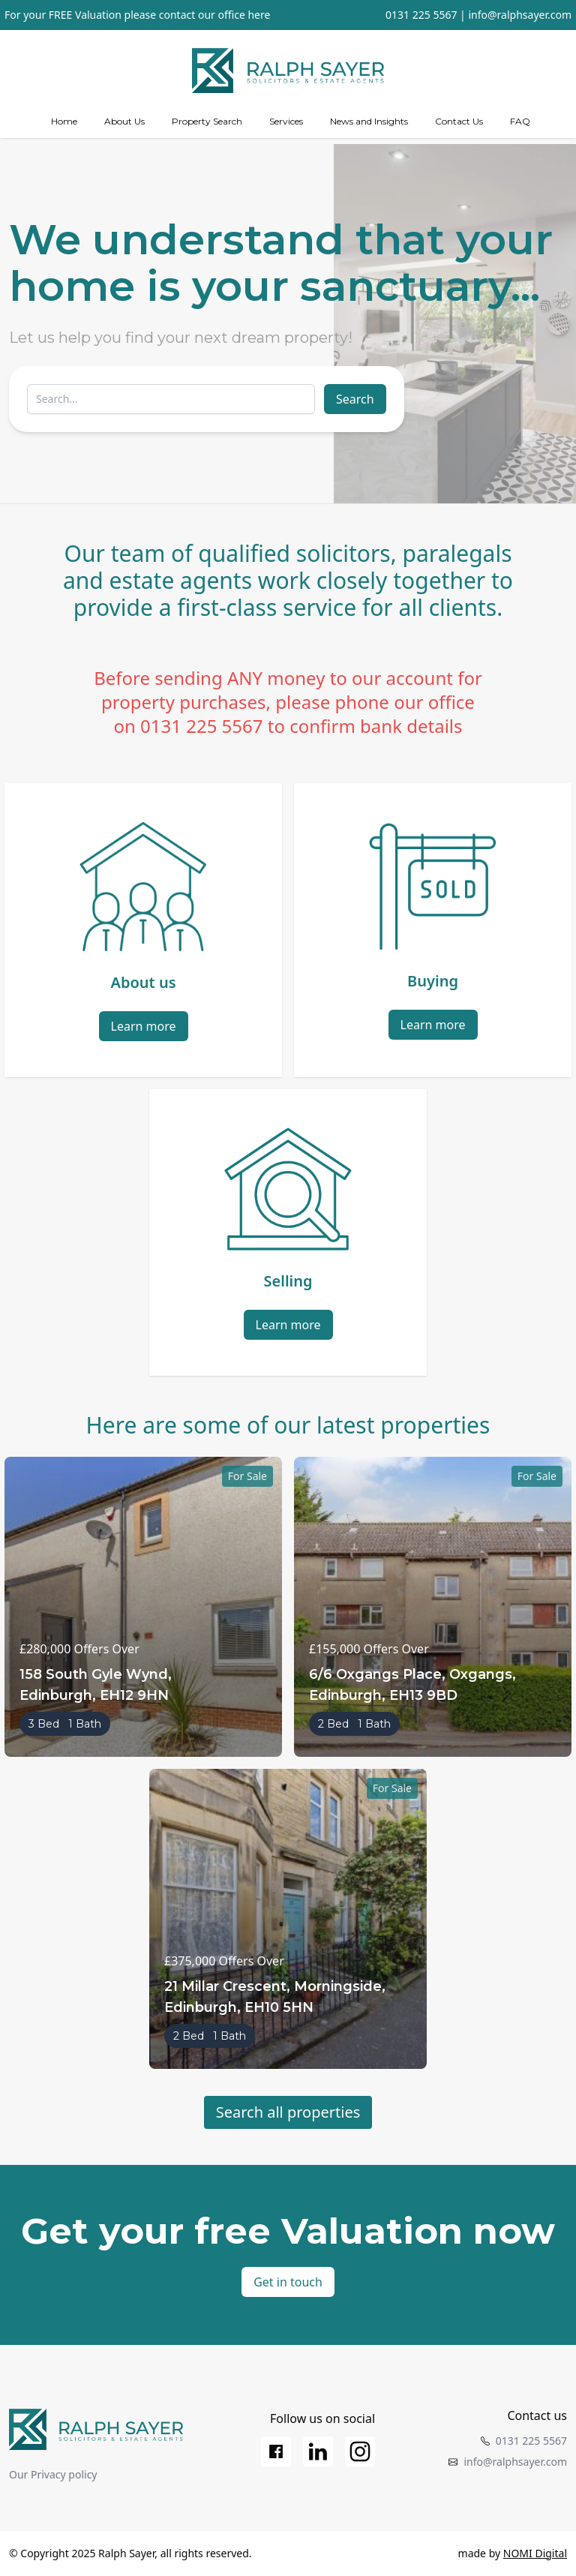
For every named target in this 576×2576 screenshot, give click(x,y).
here (259, 15)
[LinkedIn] (318, 2451)
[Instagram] (360, 2451)
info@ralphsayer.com (520, 15)
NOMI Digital (535, 2553)
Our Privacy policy (53, 2474)
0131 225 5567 (421, 15)
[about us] (124, 122)
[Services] (286, 122)
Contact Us (459, 121)
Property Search (207, 121)
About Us (124, 121)
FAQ (520, 121)
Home (64, 121)
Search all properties (288, 2112)
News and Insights (369, 121)
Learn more (143, 1026)
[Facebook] (276, 2451)
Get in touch (288, 2282)
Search (355, 399)
